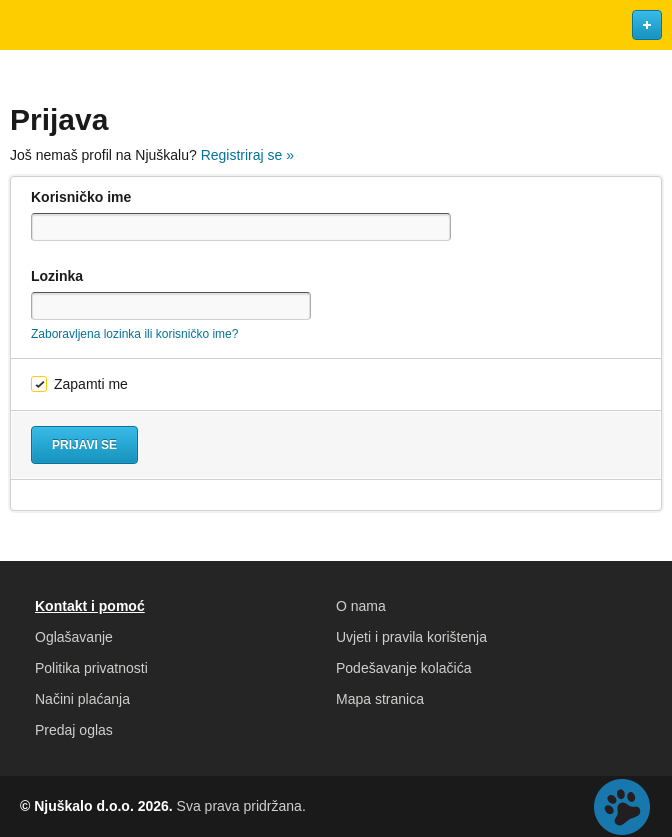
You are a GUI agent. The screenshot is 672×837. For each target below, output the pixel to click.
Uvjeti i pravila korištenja (411, 637)
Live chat (622, 807)
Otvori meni (24, 25)
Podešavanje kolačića (403, 668)
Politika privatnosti (91, 668)
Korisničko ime (81, 197)
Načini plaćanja (82, 699)
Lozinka (57, 276)
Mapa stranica (380, 699)
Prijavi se (84, 445)
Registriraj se (247, 155)
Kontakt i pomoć (90, 606)
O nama (361, 606)
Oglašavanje (74, 637)
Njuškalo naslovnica (336, 25)
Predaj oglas (74, 730)
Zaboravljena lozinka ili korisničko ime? (134, 334)
